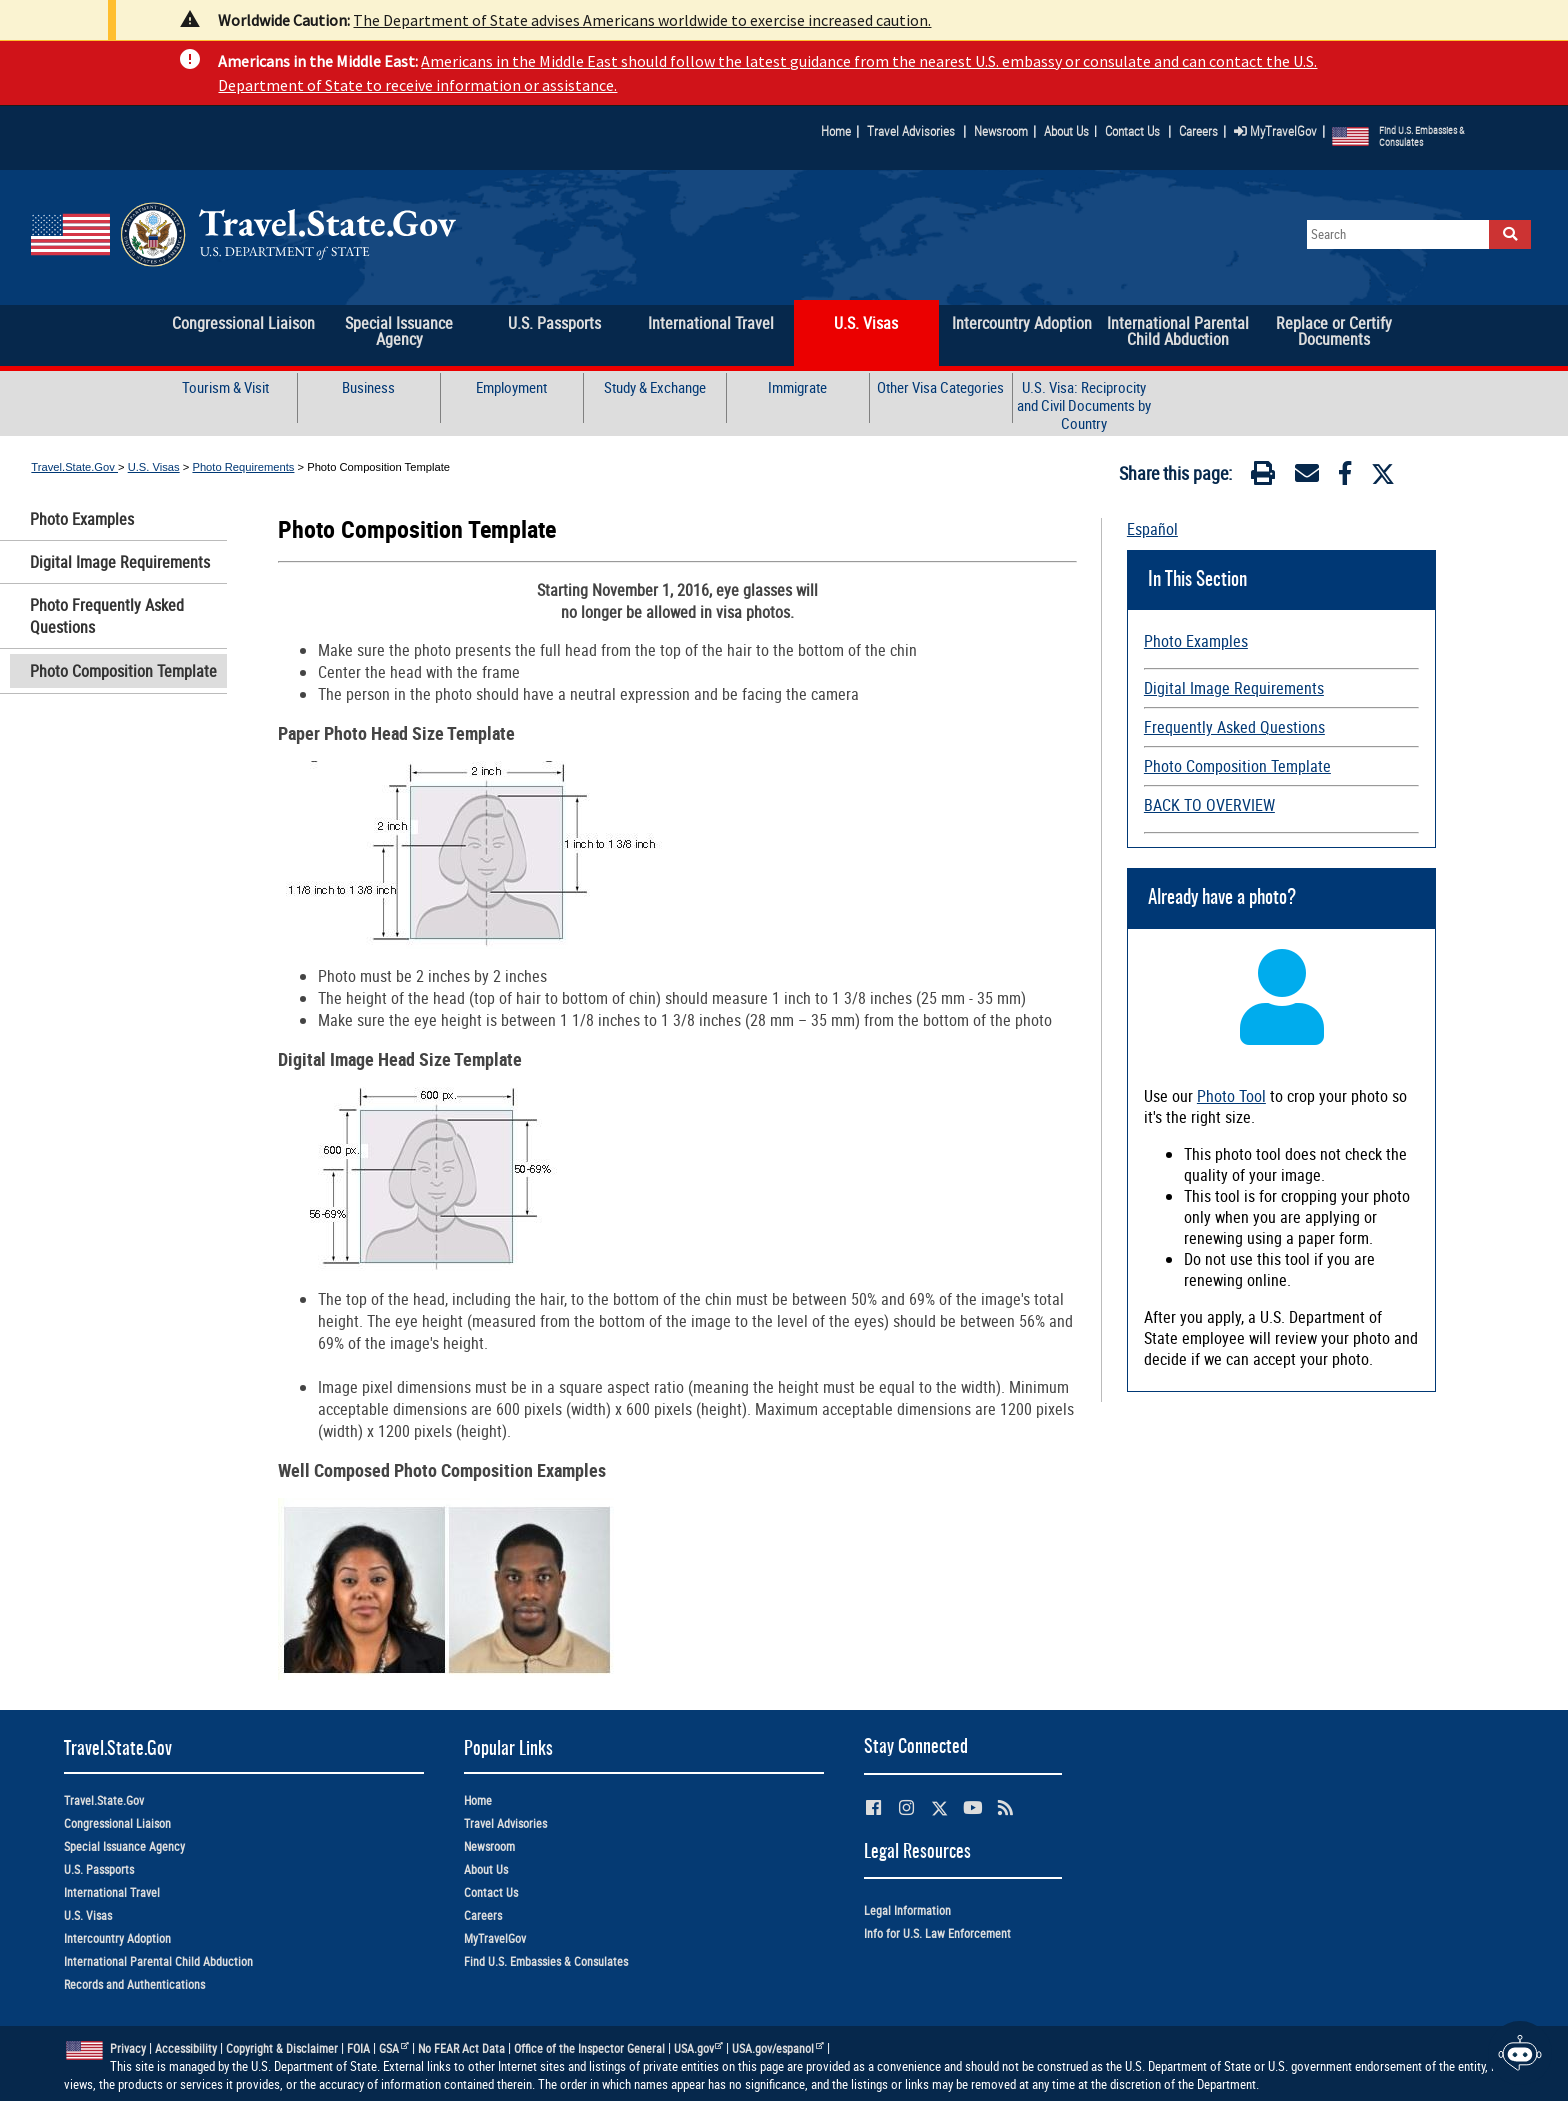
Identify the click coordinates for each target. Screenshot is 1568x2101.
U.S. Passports (99, 1869)
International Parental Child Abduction (158, 1961)
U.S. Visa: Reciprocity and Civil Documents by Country (1084, 405)
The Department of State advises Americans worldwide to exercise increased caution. (642, 20)
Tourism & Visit (225, 387)
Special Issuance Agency (124, 1846)
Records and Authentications (134, 1984)
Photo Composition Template (123, 671)
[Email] (1307, 477)
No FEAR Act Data (461, 2048)
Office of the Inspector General (589, 2048)
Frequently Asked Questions (1234, 727)
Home (836, 131)
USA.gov (699, 2048)
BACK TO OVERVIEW (1209, 805)
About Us (1070, 131)
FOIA (358, 2048)
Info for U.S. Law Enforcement (937, 1933)
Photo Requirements (243, 467)
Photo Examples (82, 519)
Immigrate (797, 387)
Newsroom (1001, 131)
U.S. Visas (154, 467)
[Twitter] (1383, 474)
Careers (1198, 131)
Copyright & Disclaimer (282, 2048)
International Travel (112, 1892)
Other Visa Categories (940, 387)
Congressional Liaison (117, 1823)
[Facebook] (1345, 477)
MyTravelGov (1275, 131)
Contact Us (1134, 131)
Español (1152, 529)
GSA (394, 2048)
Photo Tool (1231, 1096)
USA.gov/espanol (778, 2048)
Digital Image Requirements (120, 562)
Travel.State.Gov (74, 467)
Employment (511, 387)
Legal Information (907, 1910)
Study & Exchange (655, 387)
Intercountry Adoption (117, 1938)
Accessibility (186, 2048)
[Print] (1263, 477)
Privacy (128, 2048)
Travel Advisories (911, 131)
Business (368, 387)
